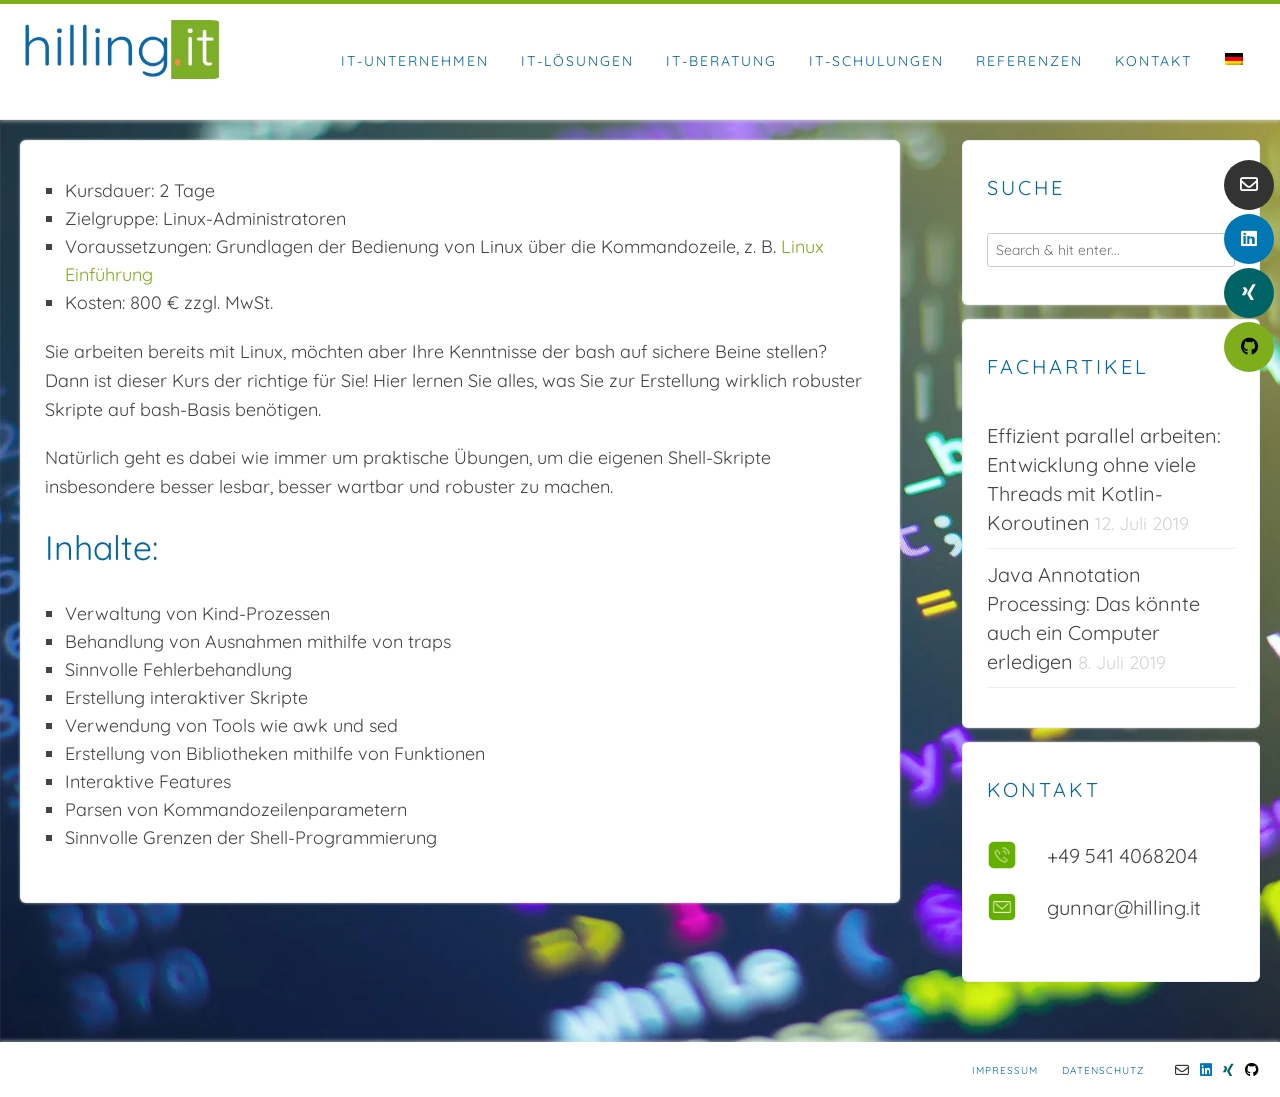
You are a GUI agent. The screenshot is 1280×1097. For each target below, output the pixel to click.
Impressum (1005, 1070)
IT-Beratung (721, 61)
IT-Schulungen (876, 61)
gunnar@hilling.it (1124, 907)
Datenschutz (1103, 1070)
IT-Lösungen (577, 61)
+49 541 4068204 (1122, 855)
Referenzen (1029, 61)
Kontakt (1153, 61)
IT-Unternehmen (415, 61)
